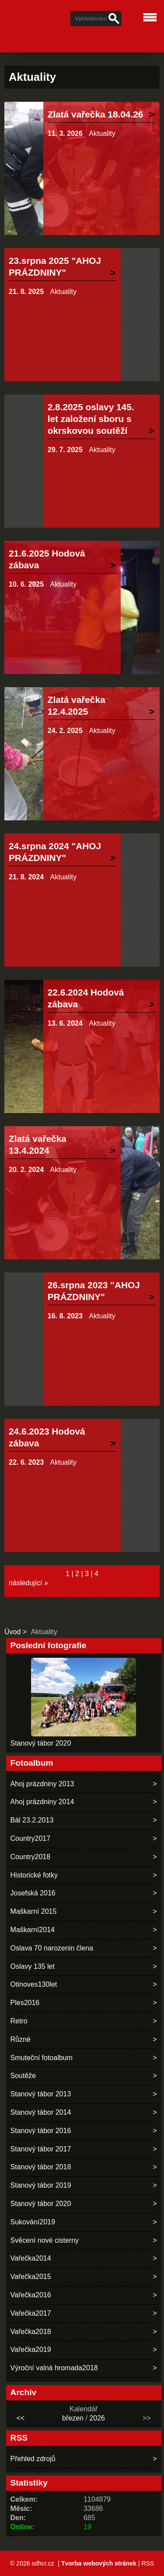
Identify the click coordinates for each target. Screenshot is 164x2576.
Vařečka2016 (30, 2295)
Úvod (12, 1632)
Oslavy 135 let (32, 1966)
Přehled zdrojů (33, 2458)
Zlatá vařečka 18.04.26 (95, 114)
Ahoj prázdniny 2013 (42, 1784)
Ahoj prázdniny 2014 (42, 1801)
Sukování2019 (32, 2222)
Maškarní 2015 (33, 1911)
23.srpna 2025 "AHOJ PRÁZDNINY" (55, 266)
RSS (147, 2563)
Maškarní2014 (32, 1929)
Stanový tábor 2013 (40, 2094)
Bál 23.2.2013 (32, 1820)
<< (20, 2418)
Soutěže (23, 2075)
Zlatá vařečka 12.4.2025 (76, 705)
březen (73, 2418)
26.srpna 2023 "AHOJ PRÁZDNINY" (94, 1291)
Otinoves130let (33, 1984)
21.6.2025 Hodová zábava (47, 559)
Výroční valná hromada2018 (54, 2368)
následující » (28, 1583)
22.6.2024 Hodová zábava (86, 998)
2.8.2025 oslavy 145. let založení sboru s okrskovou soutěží (91, 419)
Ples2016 (25, 2002)
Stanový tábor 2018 (40, 2167)
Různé (20, 2039)
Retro (19, 2021)
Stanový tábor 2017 (40, 2149)
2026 (97, 2418)
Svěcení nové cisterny (44, 2240)
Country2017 (30, 1838)
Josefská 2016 (33, 1893)
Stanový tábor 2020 (40, 1743)
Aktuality (102, 133)
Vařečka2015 (30, 2276)
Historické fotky (34, 1875)
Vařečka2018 (30, 2331)
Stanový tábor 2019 (40, 2185)
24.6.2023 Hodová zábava (47, 1437)
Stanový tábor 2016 (40, 2130)
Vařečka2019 (30, 2349)
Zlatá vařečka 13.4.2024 (37, 1144)
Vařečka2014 (30, 2258)
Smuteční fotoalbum (41, 2057)
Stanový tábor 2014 (40, 2112)
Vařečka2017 (30, 2313)
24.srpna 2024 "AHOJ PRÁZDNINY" (55, 852)
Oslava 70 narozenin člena (51, 1948)
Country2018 (30, 1856)
